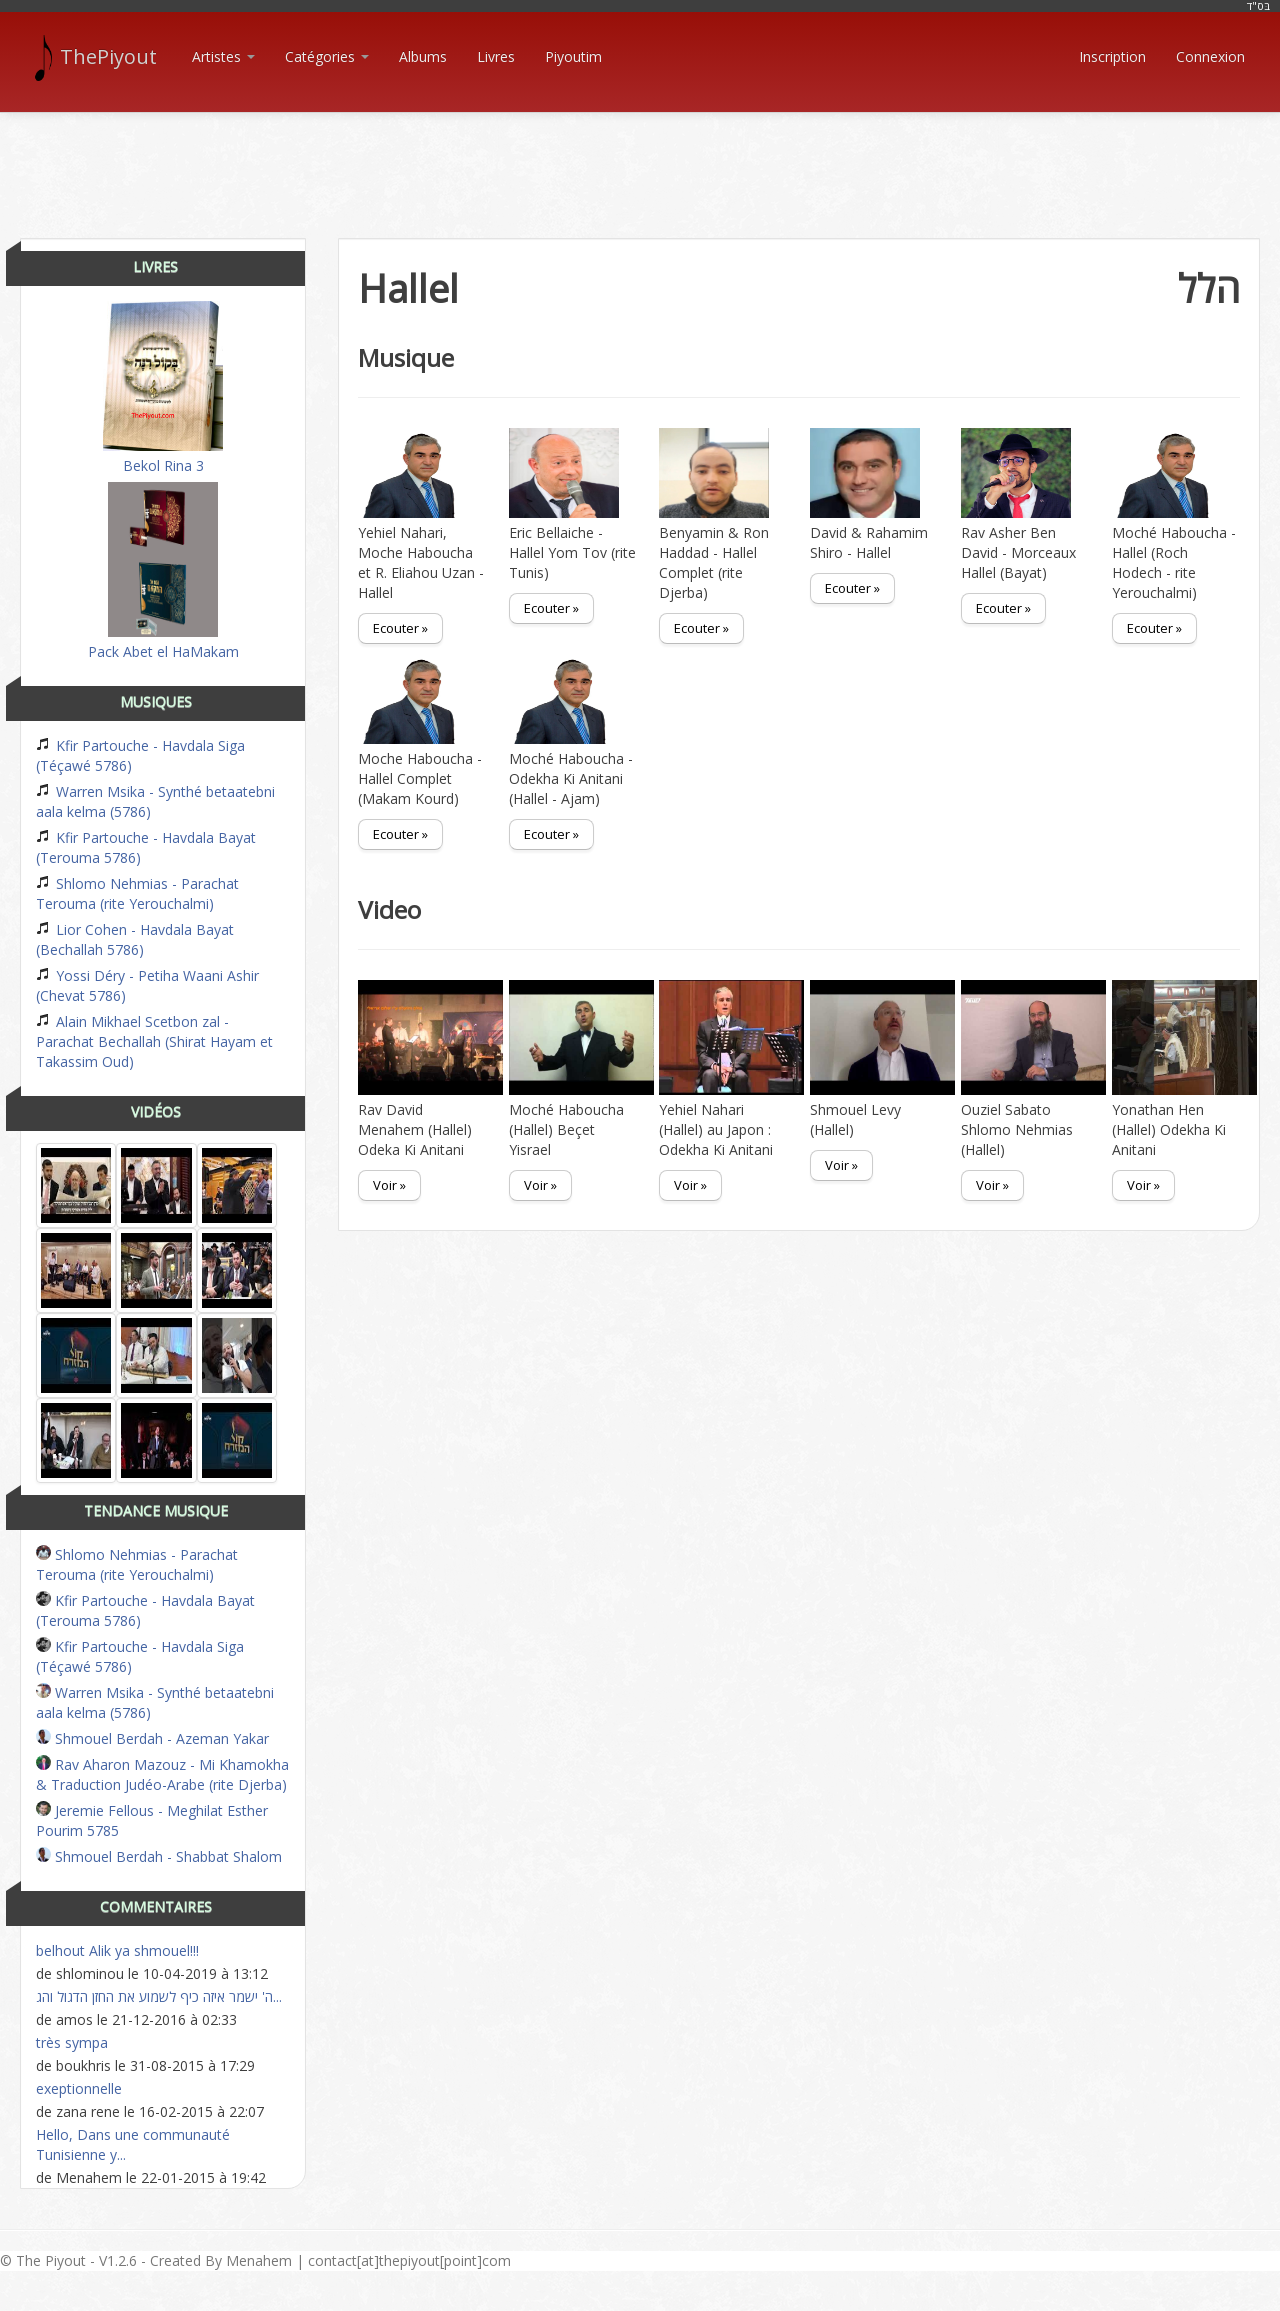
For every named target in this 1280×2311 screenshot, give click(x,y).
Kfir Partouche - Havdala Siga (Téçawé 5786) (140, 755)
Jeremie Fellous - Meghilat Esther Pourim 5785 (152, 1820)
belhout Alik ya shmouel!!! (117, 1950)
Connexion (1210, 56)
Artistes (223, 56)
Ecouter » (400, 628)
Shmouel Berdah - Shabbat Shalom (159, 1856)
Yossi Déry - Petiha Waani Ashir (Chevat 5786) (147, 985)
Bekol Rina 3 (163, 388)
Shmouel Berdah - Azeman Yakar (152, 1738)
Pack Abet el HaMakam (163, 571)
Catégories (327, 56)
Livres (496, 56)
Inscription (1112, 56)
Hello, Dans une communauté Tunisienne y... (133, 2144)
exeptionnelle (79, 2088)
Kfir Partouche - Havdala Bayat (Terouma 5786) (146, 847)
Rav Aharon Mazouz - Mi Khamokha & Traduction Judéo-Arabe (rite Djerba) (162, 1774)
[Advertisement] (640, 158)
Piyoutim (573, 56)
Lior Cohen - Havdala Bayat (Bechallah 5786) (135, 939)
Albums (423, 56)
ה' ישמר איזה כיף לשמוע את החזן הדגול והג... (159, 1996)
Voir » (389, 1185)
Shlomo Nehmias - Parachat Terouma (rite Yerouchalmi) (137, 893)
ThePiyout (98, 57)
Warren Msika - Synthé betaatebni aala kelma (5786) (155, 801)
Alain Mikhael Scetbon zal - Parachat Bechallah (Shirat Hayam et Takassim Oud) (154, 1041)
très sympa (72, 2042)
